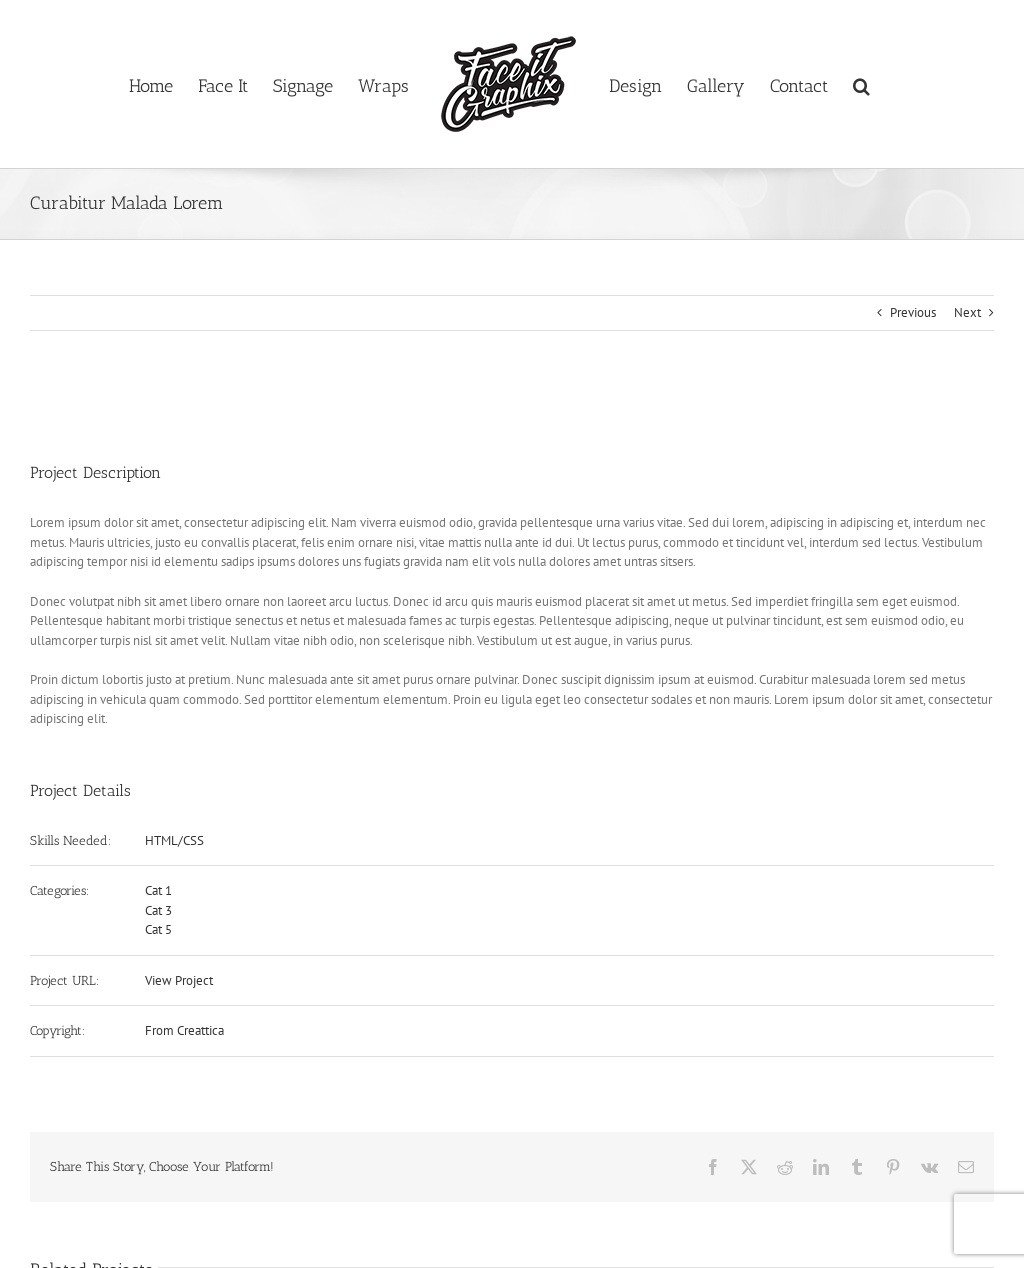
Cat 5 (158, 929)
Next (967, 312)
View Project (179, 980)
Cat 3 (158, 910)
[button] (861, 84)
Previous (913, 312)
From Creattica (184, 1030)
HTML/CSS (174, 840)
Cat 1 (158, 890)
